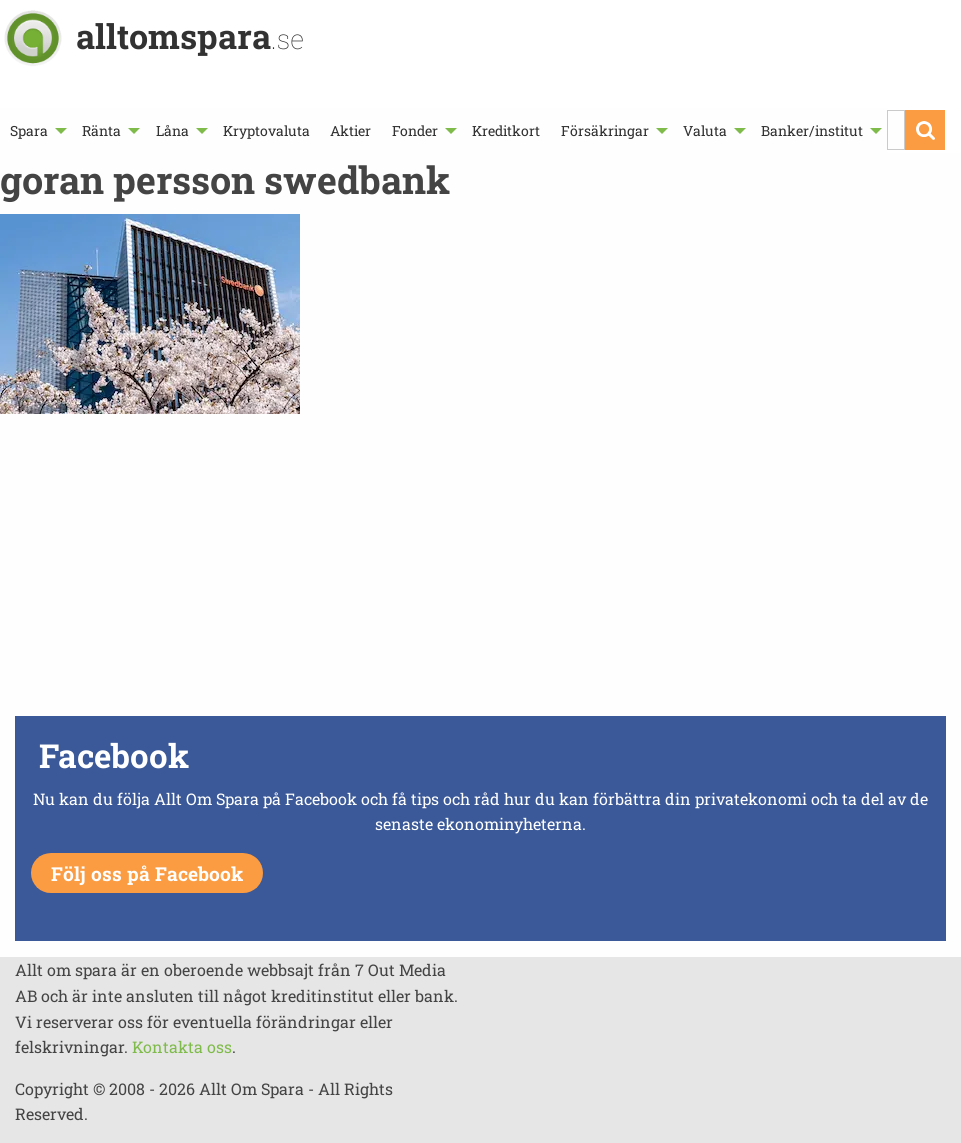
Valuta (705, 130)
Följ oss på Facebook (147, 873)
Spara (29, 130)
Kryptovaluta (266, 130)
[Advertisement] (480, 570)
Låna (172, 130)
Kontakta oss (182, 1046)
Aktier (350, 130)
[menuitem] (36, 130)
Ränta (101, 130)
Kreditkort (506, 130)
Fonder (415, 130)
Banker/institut (812, 130)
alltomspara (190, 35)
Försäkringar (605, 130)
